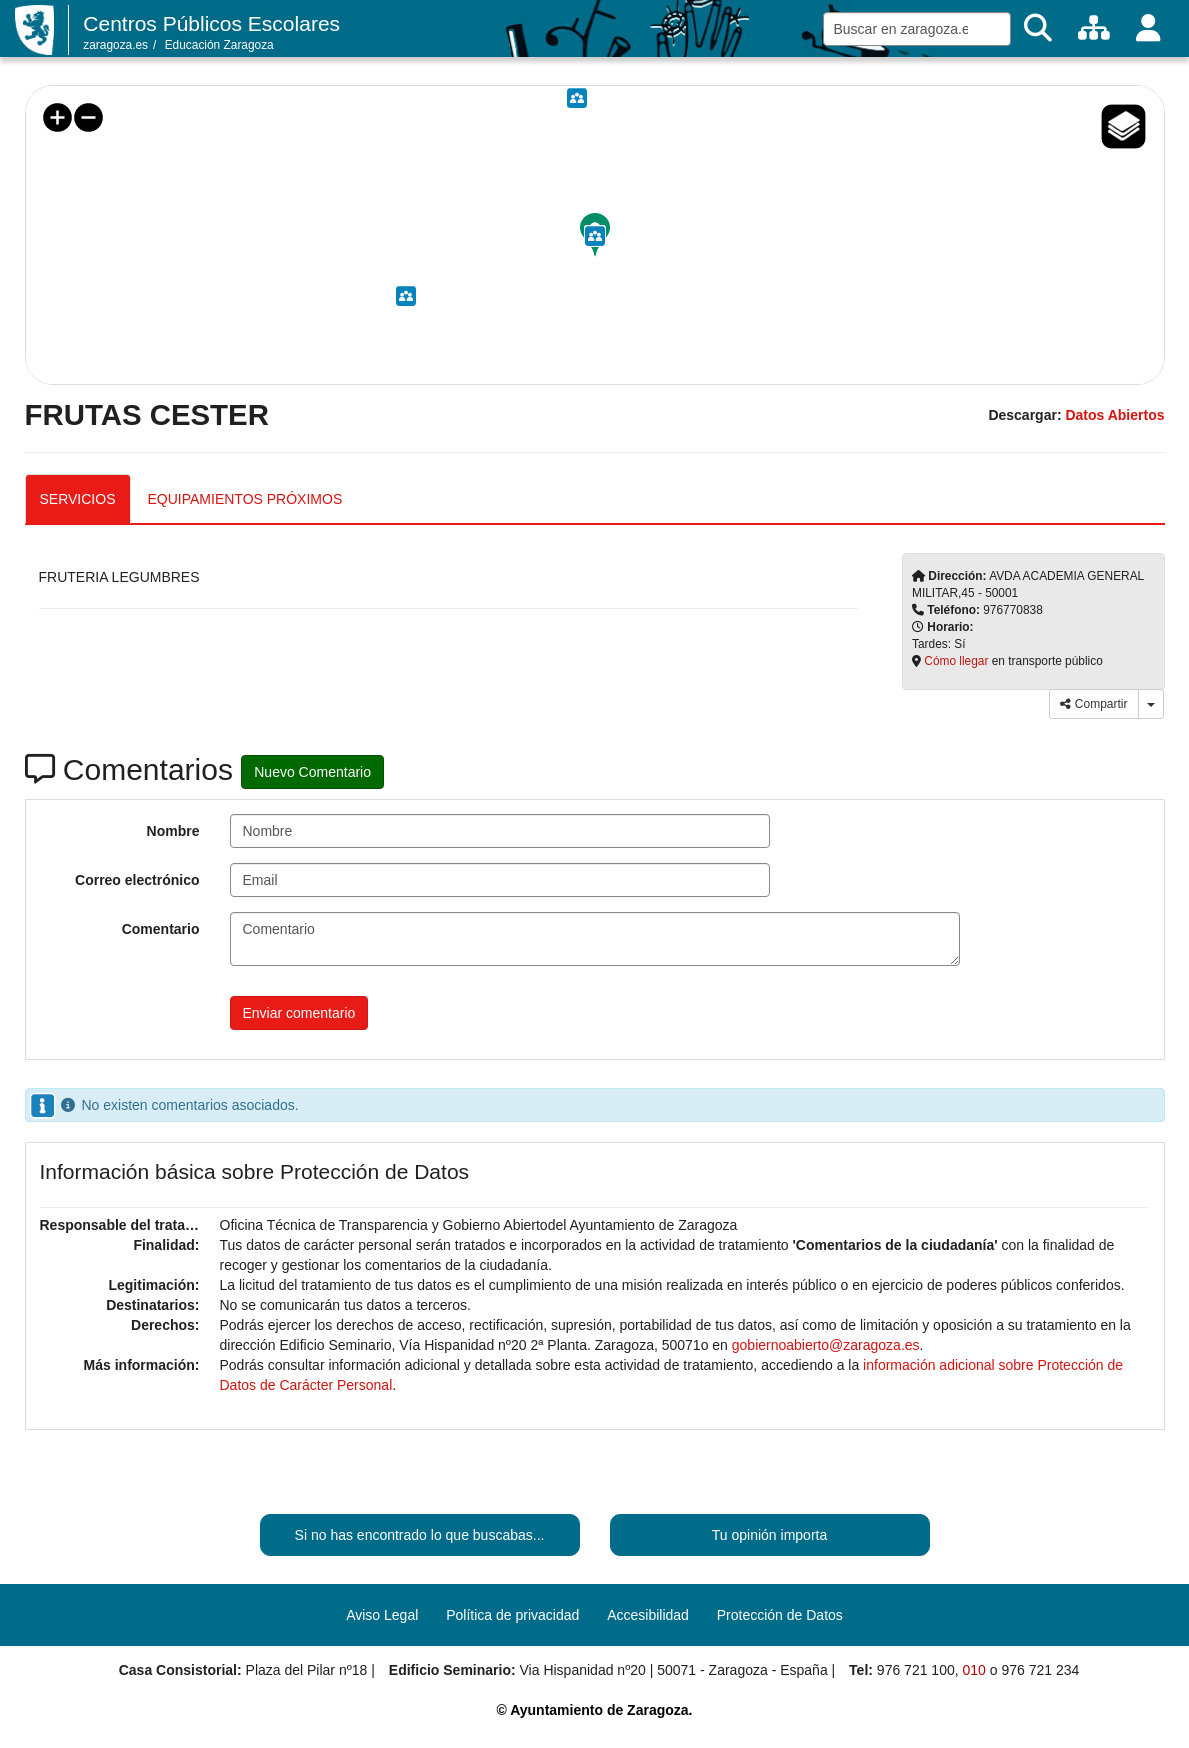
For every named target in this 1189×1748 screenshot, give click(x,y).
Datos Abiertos (1114, 415)
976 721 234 (1040, 1670)
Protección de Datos (780, 1615)
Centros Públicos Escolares (211, 23)
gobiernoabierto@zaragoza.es (826, 1345)
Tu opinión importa (769, 1535)
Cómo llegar (956, 661)
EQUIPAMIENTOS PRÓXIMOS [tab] (245, 499)
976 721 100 (916, 1670)
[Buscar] (1038, 28)
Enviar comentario (299, 1013)
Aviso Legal (382, 1615)
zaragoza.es (115, 45)
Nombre (173, 831)
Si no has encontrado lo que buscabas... (420, 1535)
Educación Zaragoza (219, 45)
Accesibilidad (648, 1615)
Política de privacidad (512, 1615)
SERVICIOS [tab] (78, 499)
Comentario (161, 929)
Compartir (1093, 704)
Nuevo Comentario (312, 772)
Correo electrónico (137, 880)
